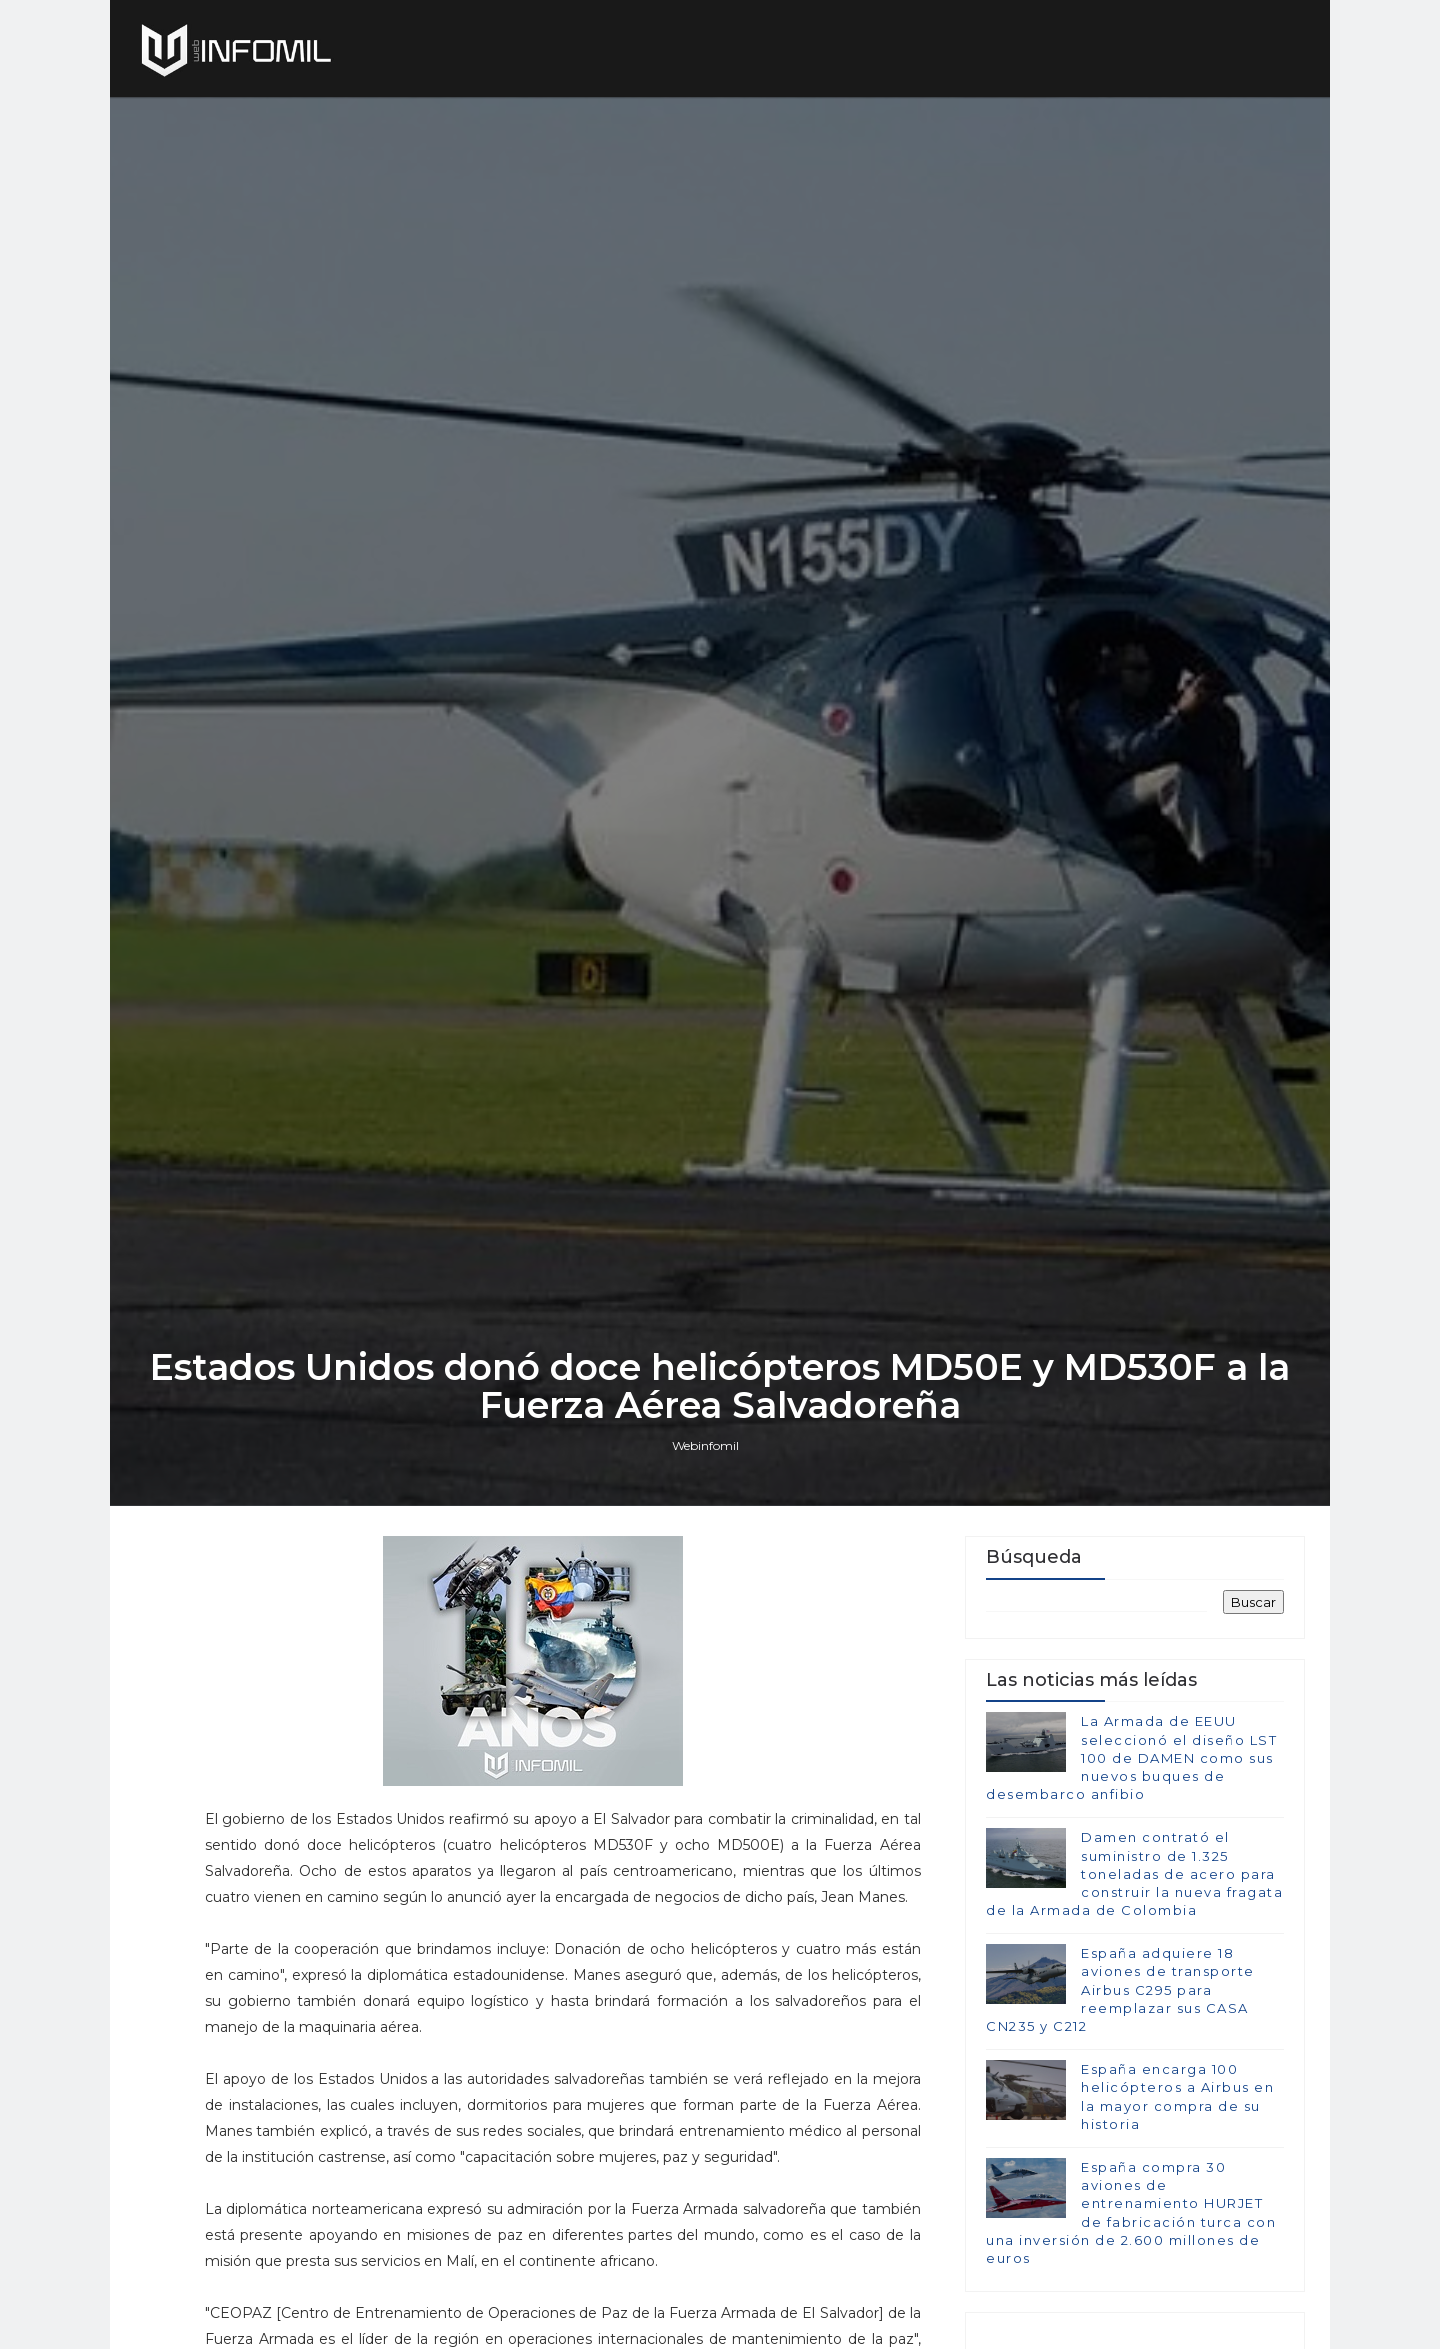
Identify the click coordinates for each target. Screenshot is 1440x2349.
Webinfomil (705, 1445)
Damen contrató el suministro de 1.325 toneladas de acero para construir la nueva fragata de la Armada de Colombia (1134, 1873)
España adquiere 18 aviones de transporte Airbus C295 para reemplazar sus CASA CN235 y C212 (1120, 1989)
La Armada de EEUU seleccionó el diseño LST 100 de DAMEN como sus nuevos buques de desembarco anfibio (1131, 1757)
